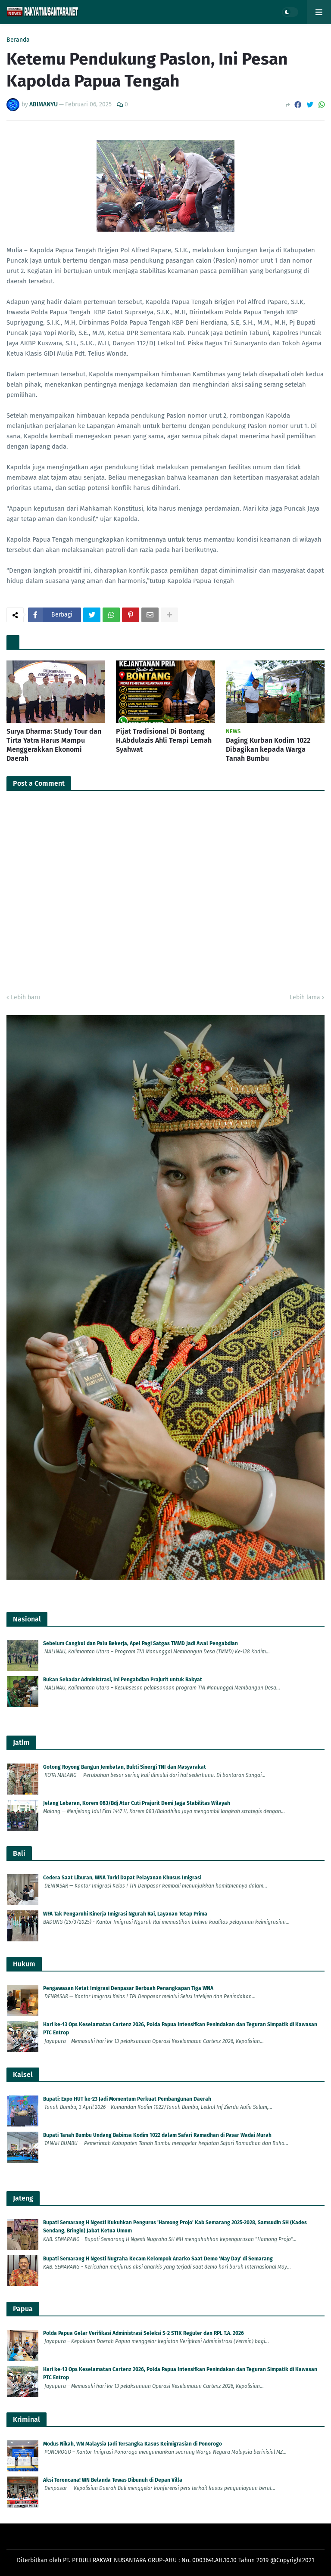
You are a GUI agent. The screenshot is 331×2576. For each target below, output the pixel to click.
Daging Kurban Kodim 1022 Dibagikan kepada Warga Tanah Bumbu (268, 749)
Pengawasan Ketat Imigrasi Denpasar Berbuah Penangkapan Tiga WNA (128, 1988)
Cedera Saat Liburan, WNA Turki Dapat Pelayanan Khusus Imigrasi (122, 1878)
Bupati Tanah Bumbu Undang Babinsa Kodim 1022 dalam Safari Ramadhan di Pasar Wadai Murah (157, 2135)
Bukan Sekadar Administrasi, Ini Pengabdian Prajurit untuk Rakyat (122, 1680)
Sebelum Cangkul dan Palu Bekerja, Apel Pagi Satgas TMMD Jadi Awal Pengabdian (140, 1643)
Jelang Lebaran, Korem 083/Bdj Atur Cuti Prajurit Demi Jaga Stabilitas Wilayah (136, 1803)
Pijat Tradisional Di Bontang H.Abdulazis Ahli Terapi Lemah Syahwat (164, 740)
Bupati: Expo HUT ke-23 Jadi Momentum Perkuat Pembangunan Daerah (127, 2099)
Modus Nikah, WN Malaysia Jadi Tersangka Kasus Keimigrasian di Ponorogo (132, 2444)
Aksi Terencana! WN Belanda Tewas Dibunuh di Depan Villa (112, 2480)
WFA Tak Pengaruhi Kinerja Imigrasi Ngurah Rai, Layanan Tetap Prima (125, 1914)
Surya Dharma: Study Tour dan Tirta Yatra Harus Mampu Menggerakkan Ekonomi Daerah (53, 744)
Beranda (18, 40)
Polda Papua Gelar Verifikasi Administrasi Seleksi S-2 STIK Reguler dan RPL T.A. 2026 (143, 2333)
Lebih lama (305, 997)
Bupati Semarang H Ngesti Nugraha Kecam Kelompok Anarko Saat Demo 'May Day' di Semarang (158, 2259)
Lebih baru (25, 997)
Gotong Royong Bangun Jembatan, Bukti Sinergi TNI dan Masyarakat (124, 1767)
